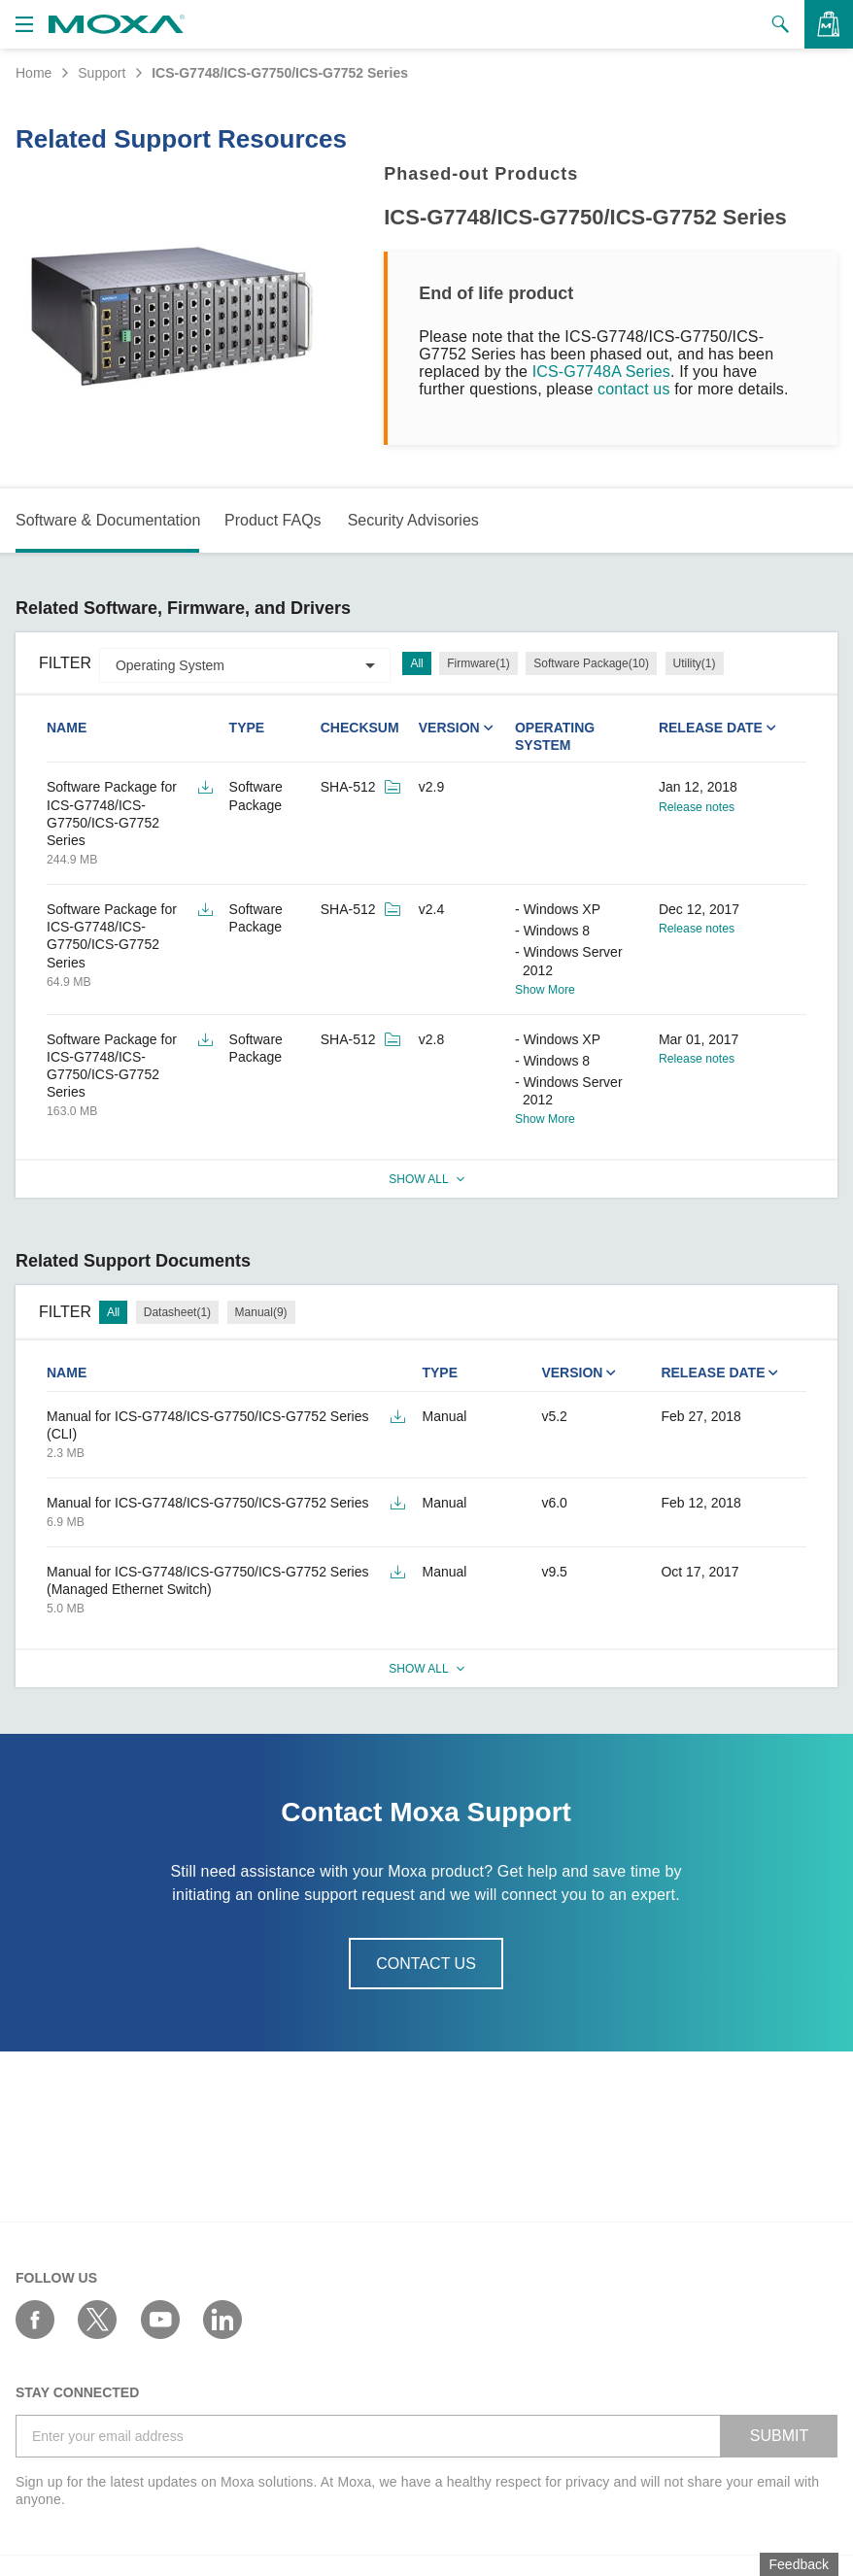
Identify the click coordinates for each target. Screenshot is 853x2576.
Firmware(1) (478, 663)
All (416, 663)
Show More (545, 990)
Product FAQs (273, 520)
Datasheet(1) (177, 1312)
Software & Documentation (108, 520)
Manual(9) (261, 1312)
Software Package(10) (591, 663)
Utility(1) (694, 663)
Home (33, 73)
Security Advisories (413, 520)
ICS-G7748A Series (601, 371)
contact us (633, 389)
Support (101, 73)
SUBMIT (779, 2435)
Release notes (696, 807)
